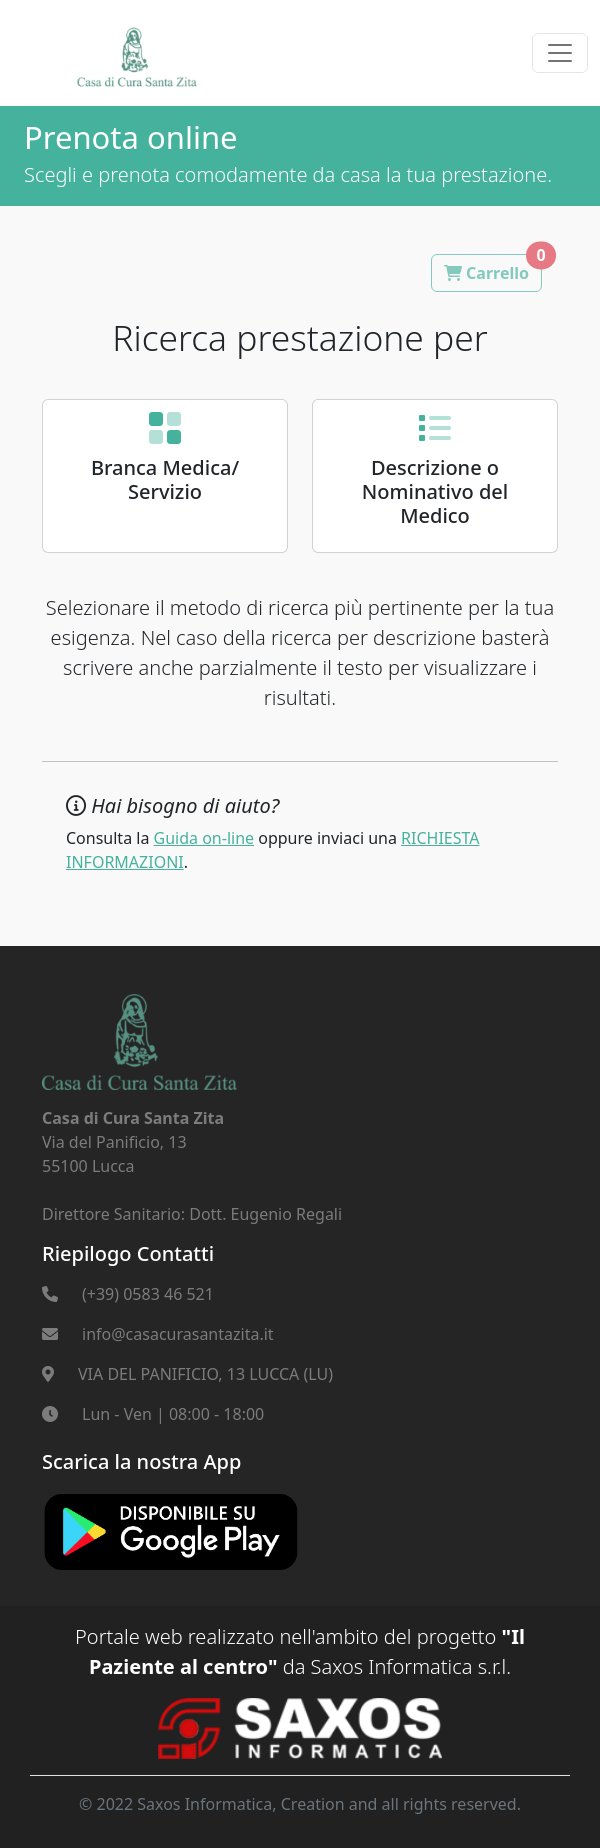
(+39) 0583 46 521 (148, 1294)
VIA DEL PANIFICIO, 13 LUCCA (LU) (205, 1374)
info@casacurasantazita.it (178, 1334)
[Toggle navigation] (560, 53)
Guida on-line (204, 838)
